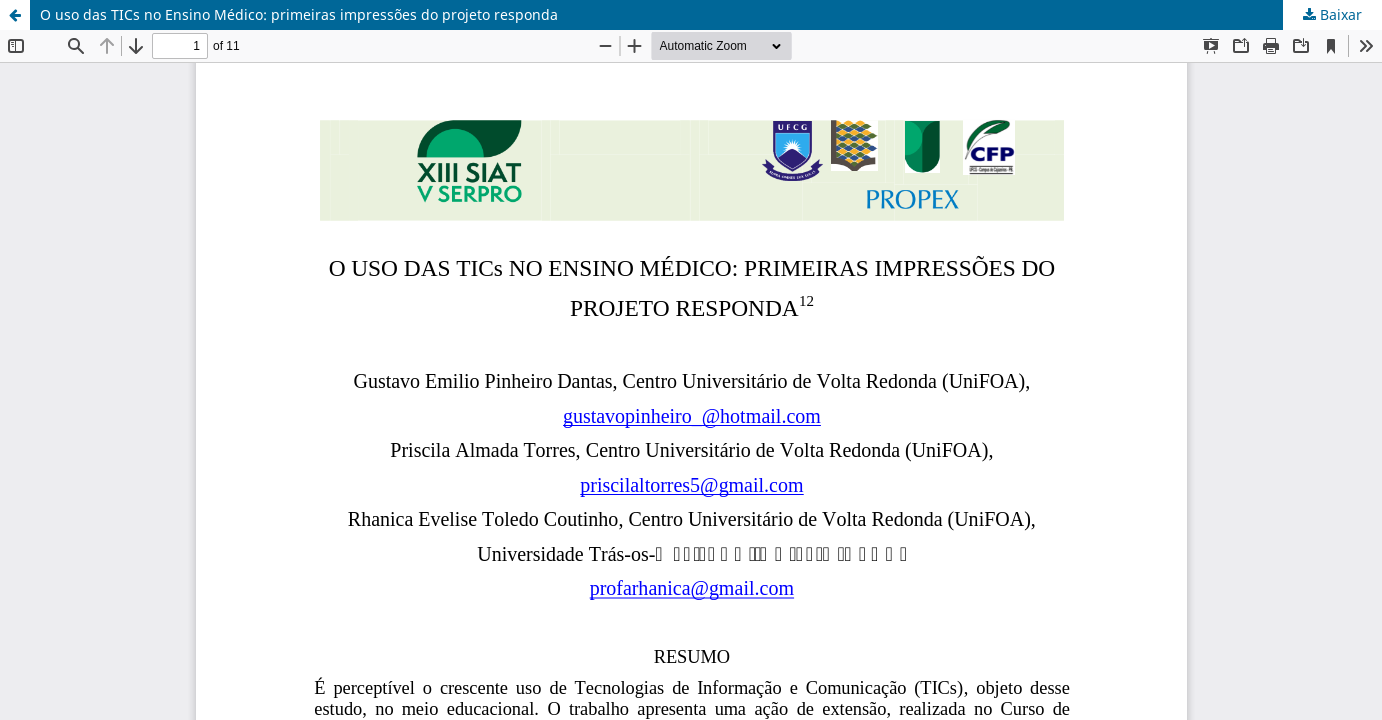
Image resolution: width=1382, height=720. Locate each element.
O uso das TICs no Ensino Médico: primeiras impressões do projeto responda (299, 14)
